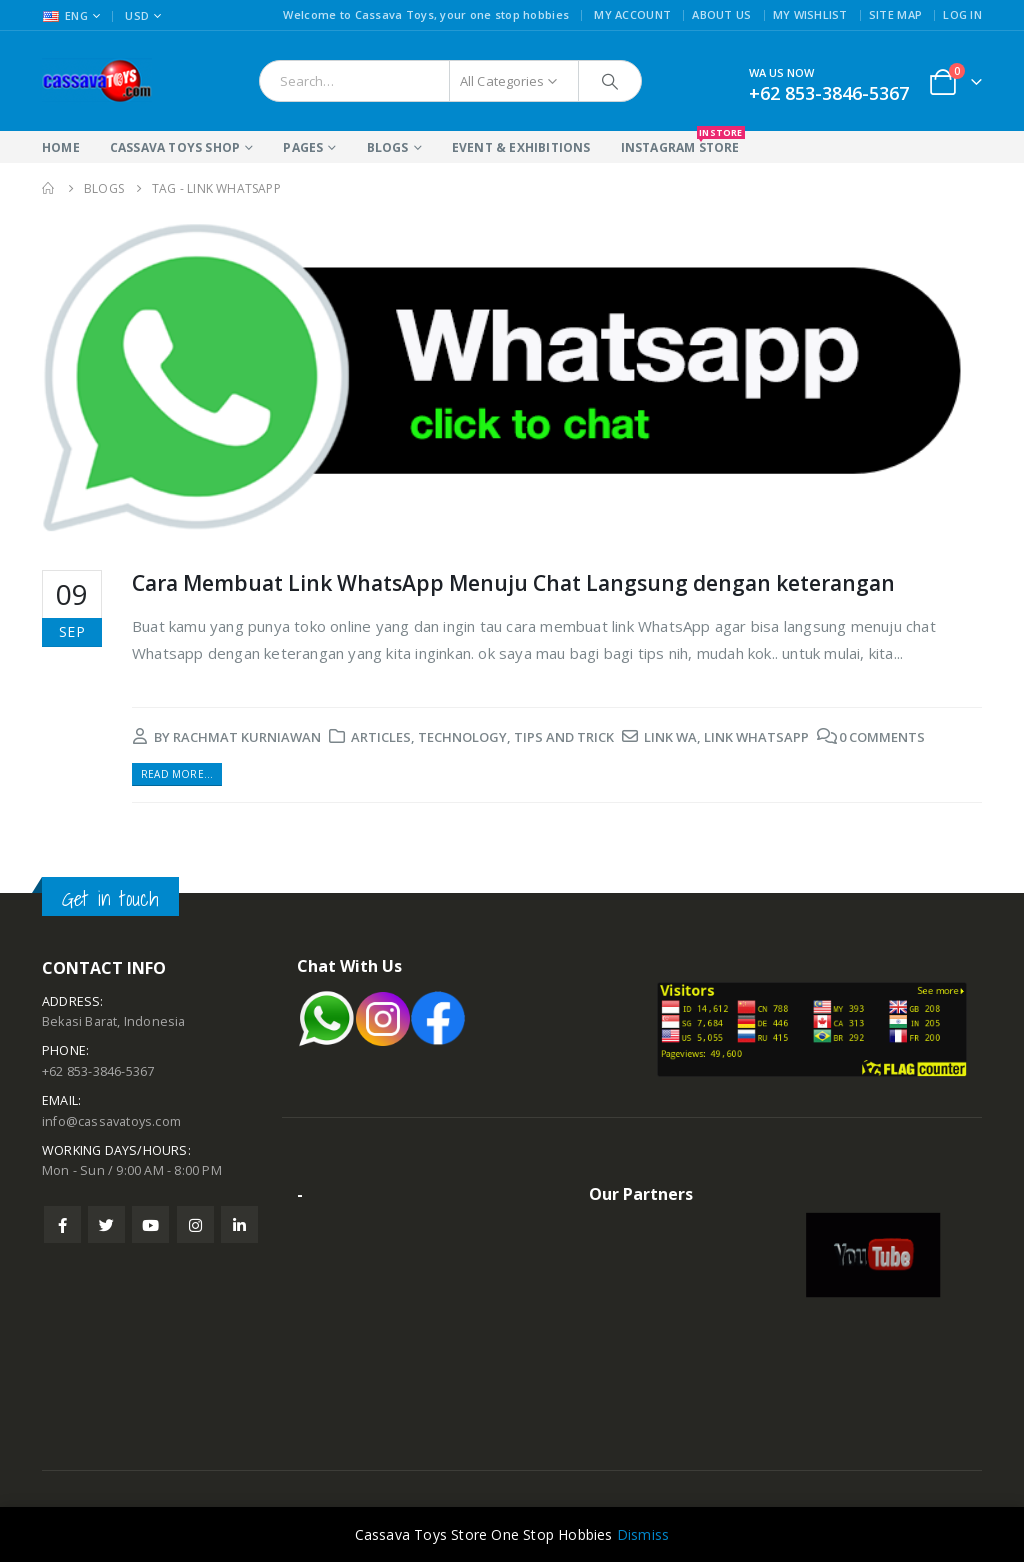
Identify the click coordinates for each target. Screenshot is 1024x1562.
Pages (303, 147)
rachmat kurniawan (247, 737)
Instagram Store (680, 143)
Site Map (895, 14)
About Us (721, 14)
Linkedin (239, 1224)
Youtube (150, 1224)
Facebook (62, 1224)
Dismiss (643, 1534)
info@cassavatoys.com (111, 1121)
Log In (962, 14)
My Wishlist (810, 14)
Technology (462, 737)
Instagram (195, 1224)
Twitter (106, 1224)
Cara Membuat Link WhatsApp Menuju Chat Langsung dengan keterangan (513, 583)
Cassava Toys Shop (175, 147)
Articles (381, 737)
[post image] (512, 377)
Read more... (177, 774)
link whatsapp (756, 737)
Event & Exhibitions (521, 147)
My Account (632, 14)
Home (61, 147)
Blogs (388, 147)
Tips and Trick (564, 737)
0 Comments (882, 737)
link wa (670, 737)
